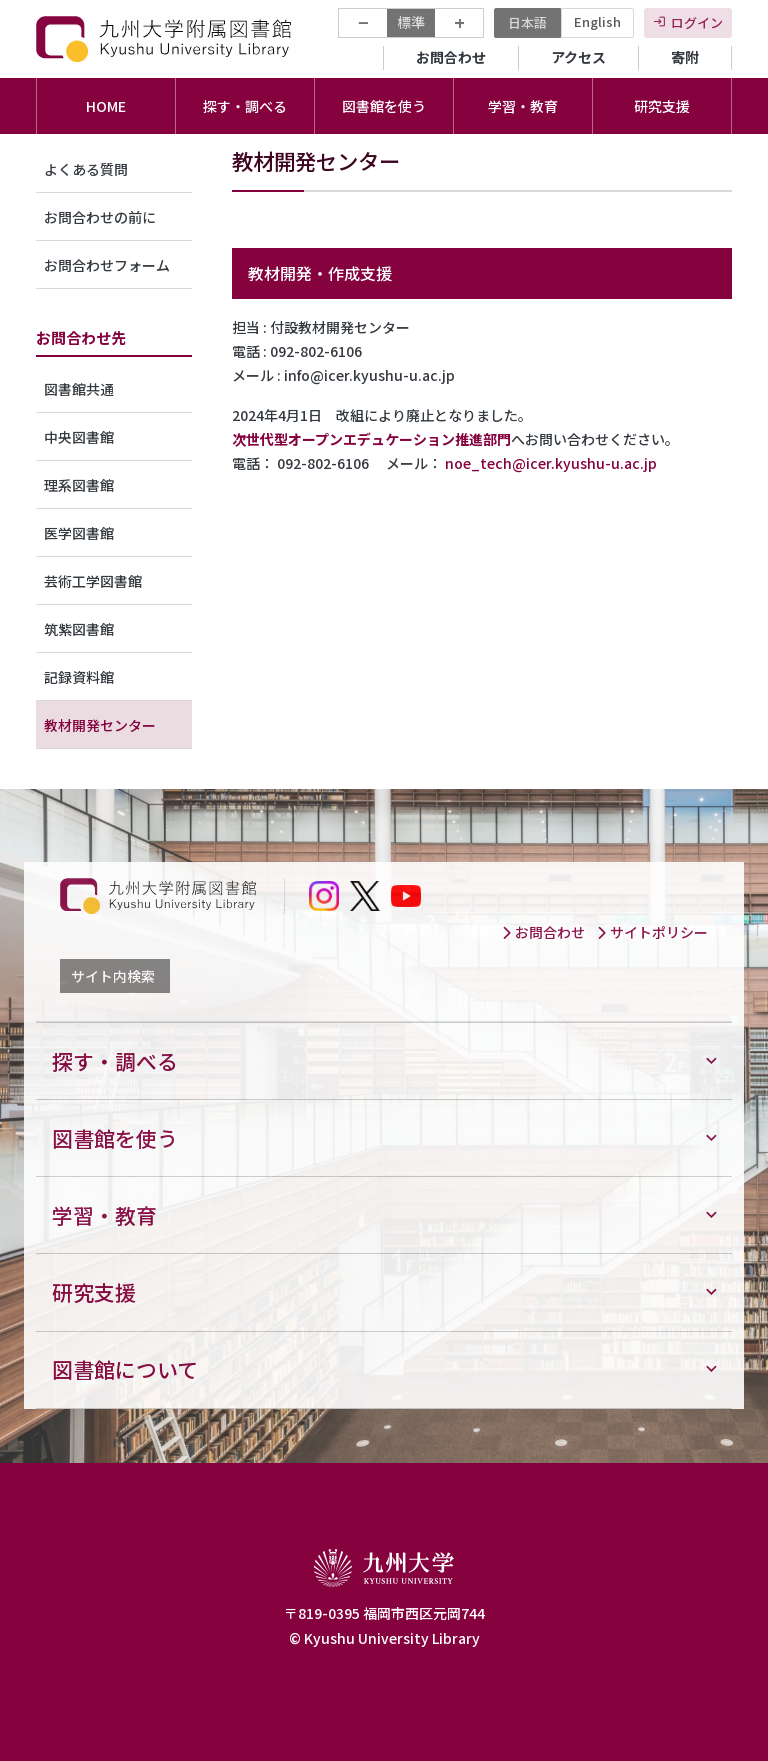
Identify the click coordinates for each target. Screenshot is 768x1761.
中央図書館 (79, 437)
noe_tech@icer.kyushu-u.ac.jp (551, 463)
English (597, 21)
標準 (411, 22)
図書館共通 (79, 389)
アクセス (578, 57)
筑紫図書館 (79, 629)
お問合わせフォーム (107, 265)
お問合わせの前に (100, 217)
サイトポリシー (652, 932)
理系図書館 (79, 485)
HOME (106, 106)
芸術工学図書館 (93, 581)
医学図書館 (79, 533)
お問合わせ (451, 57)
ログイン (697, 22)
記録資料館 (79, 677)
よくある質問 (86, 169)
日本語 (527, 22)
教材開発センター (100, 725)
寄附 (685, 57)
